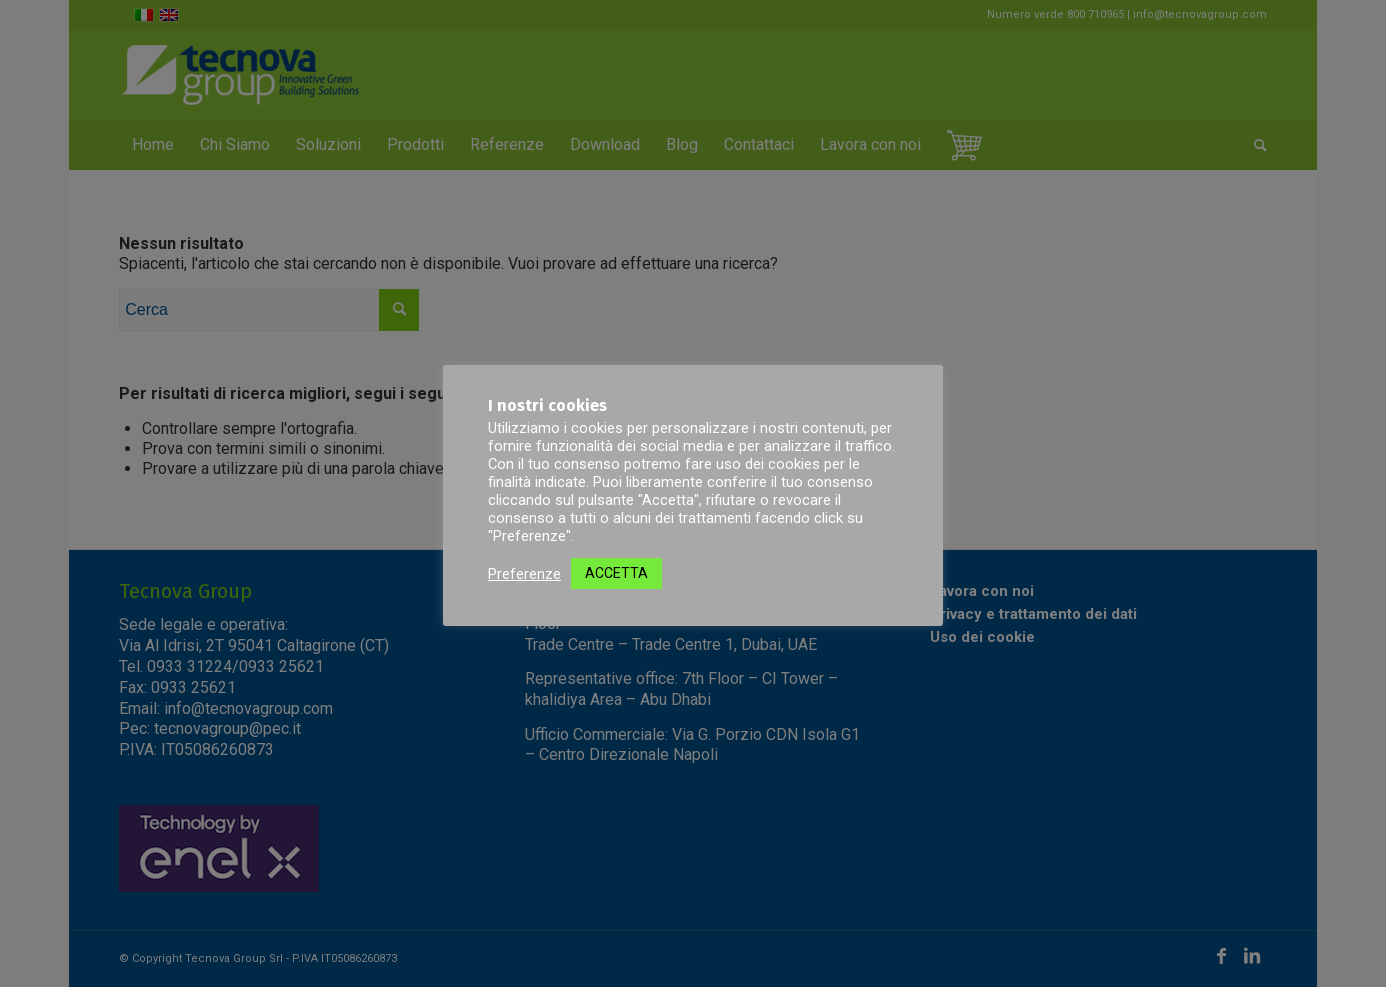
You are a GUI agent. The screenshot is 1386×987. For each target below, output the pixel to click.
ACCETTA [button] (616, 573)
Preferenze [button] (524, 574)
